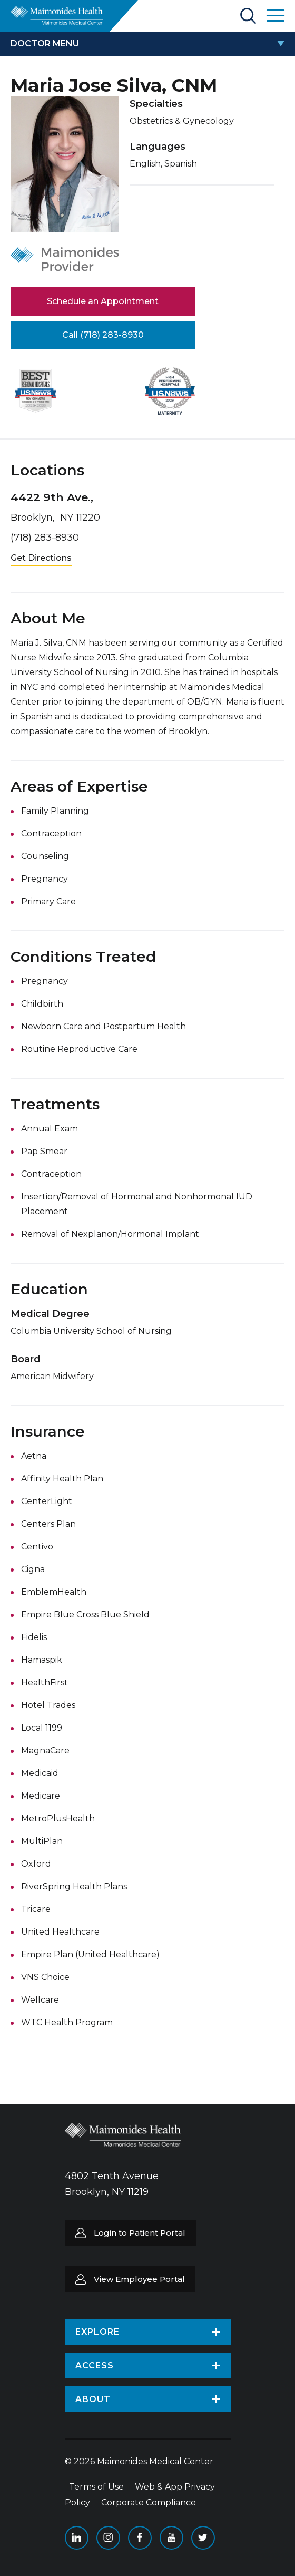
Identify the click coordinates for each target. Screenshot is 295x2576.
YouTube (171, 2538)
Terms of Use (96, 2487)
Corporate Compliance (148, 2502)
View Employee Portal (139, 2279)
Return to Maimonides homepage (57, 15)
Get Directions (41, 558)
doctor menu (45, 43)
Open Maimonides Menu (275, 15)
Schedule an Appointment (103, 301)
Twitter (203, 2538)
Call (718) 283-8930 (103, 335)
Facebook (140, 2538)
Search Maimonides (248, 16)
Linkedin (76, 2538)
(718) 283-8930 (45, 537)
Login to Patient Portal (139, 2233)
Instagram (108, 2538)
